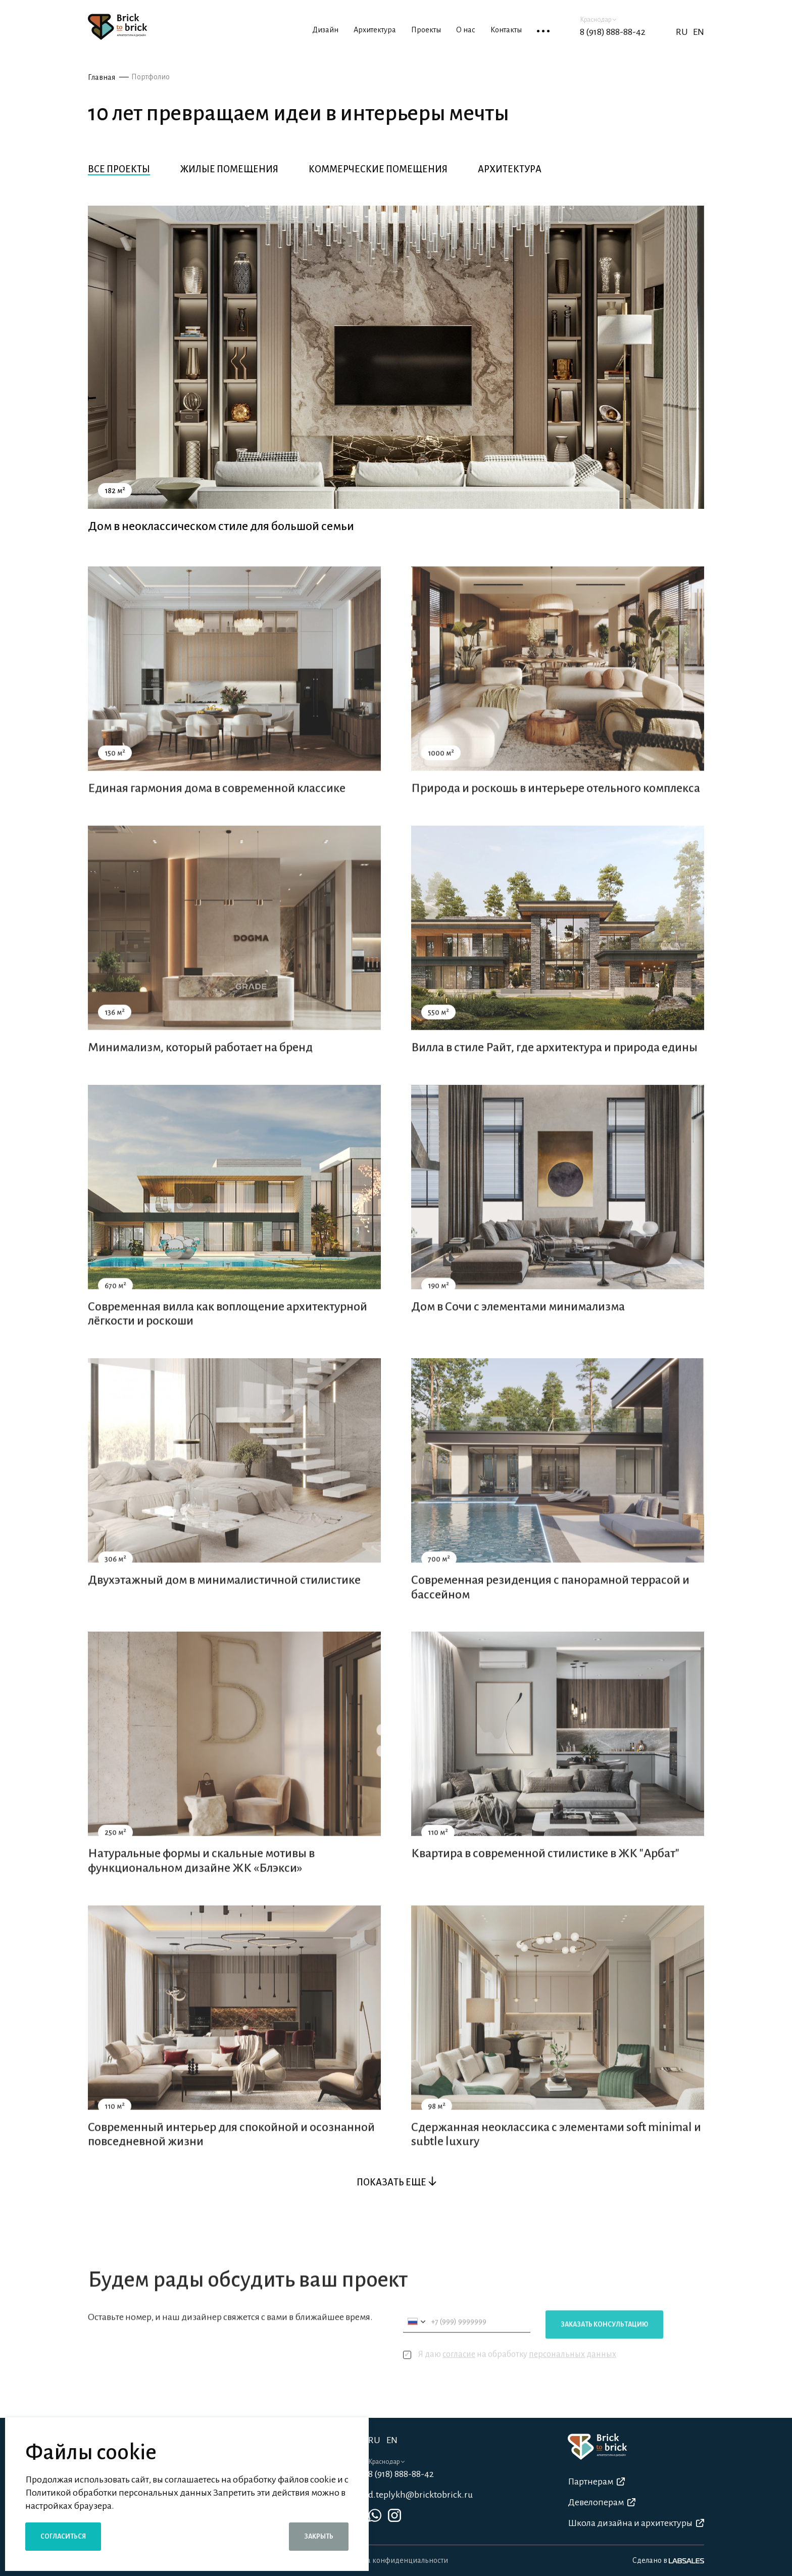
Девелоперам (601, 2502)
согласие (458, 2375)
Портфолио (150, 77)
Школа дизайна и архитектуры (636, 2523)
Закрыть (318, 2536)
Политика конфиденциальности (393, 2560)
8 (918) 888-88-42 (613, 32)
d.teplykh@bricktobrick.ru (420, 2495)
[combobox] (416, 2343)
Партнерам (596, 2481)
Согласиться (63, 2536)
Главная (101, 77)
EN (698, 32)
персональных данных (572, 2375)
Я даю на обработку (509, 2375)
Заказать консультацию (604, 2345)
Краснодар (598, 19)
